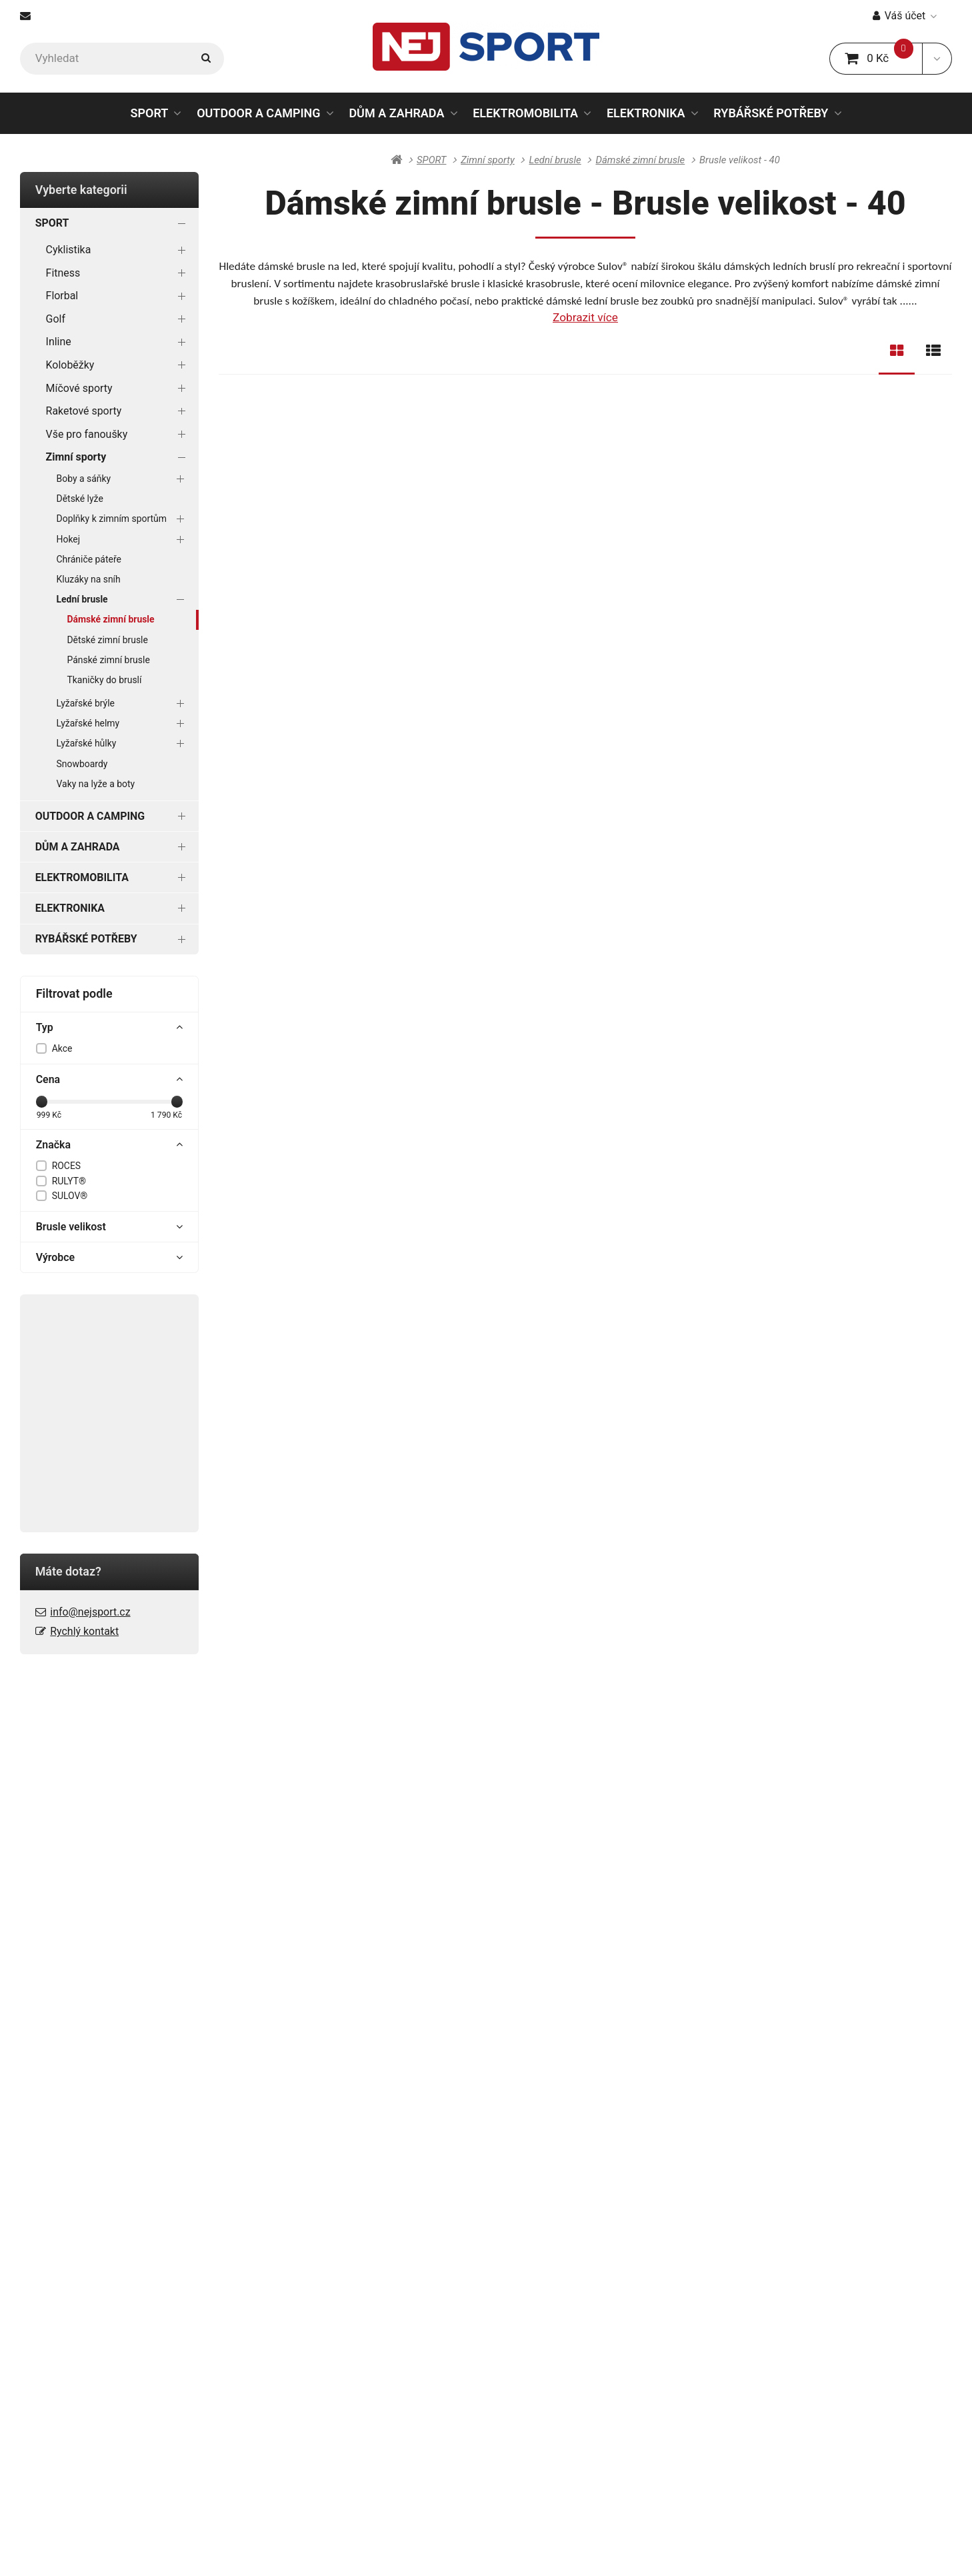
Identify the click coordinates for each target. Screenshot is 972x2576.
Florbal (118, 295)
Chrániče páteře (89, 559)
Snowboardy (82, 763)
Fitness (118, 273)
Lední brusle (123, 599)
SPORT (149, 113)
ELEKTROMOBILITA (525, 113)
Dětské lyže (80, 498)
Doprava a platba (63, 2213)
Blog (256, 2213)
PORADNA (272, 2188)
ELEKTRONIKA (646, 113)
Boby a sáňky (123, 478)
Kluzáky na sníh (89, 579)
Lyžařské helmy (123, 723)
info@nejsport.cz (90, 1612)
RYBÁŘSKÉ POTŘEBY (770, 113)
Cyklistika (118, 249)
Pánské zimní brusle (108, 659)
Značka (109, 1145)
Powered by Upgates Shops (628, 2548)
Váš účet (905, 15)
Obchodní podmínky (71, 2234)
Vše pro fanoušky (118, 433)
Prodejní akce (504, 2298)
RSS (466, 2548)
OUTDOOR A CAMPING (259, 113)
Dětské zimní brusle (107, 640)
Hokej (123, 539)
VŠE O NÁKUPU (60, 2188)
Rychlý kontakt (84, 1631)
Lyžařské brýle (123, 703)
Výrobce (109, 1258)
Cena (109, 1080)
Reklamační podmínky (76, 2276)
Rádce (261, 2234)
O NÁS (486, 2188)
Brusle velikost (109, 1227)
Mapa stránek (422, 2548)
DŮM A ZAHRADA (396, 113)
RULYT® (69, 1181)
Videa (483, 2318)
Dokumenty (498, 2213)
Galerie (487, 2234)
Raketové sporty (118, 411)
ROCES (66, 1165)
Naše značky (501, 2276)
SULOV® (70, 1195)
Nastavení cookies (521, 2548)
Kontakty (491, 2256)
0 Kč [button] (884, 58)
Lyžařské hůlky (123, 743)
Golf (118, 319)
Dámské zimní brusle (110, 619)
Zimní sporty (118, 457)
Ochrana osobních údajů (81, 2256)
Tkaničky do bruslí (104, 679)
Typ (109, 1028)
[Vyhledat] (122, 59)
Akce (62, 1048)
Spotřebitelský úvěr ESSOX (87, 2298)
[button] (937, 59)
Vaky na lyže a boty (96, 783)
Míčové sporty (118, 387)
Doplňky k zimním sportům (123, 519)
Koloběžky (118, 365)
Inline (118, 341)
